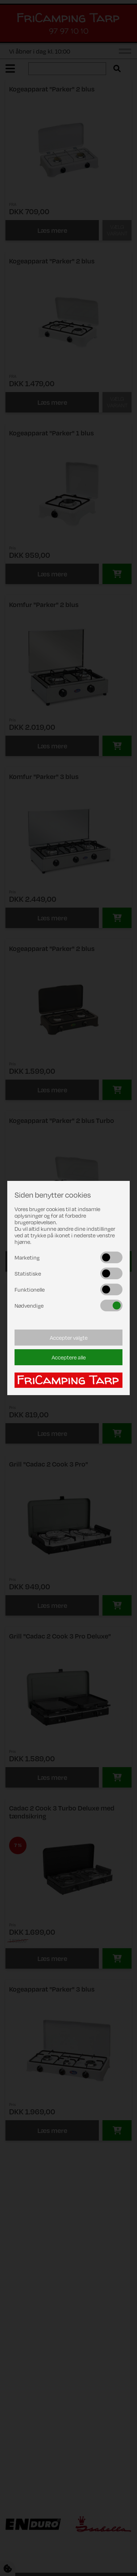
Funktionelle (30, 1289)
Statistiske (28, 1273)
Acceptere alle (69, 1357)
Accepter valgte (69, 1337)
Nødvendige (29, 1305)
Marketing (27, 1257)
